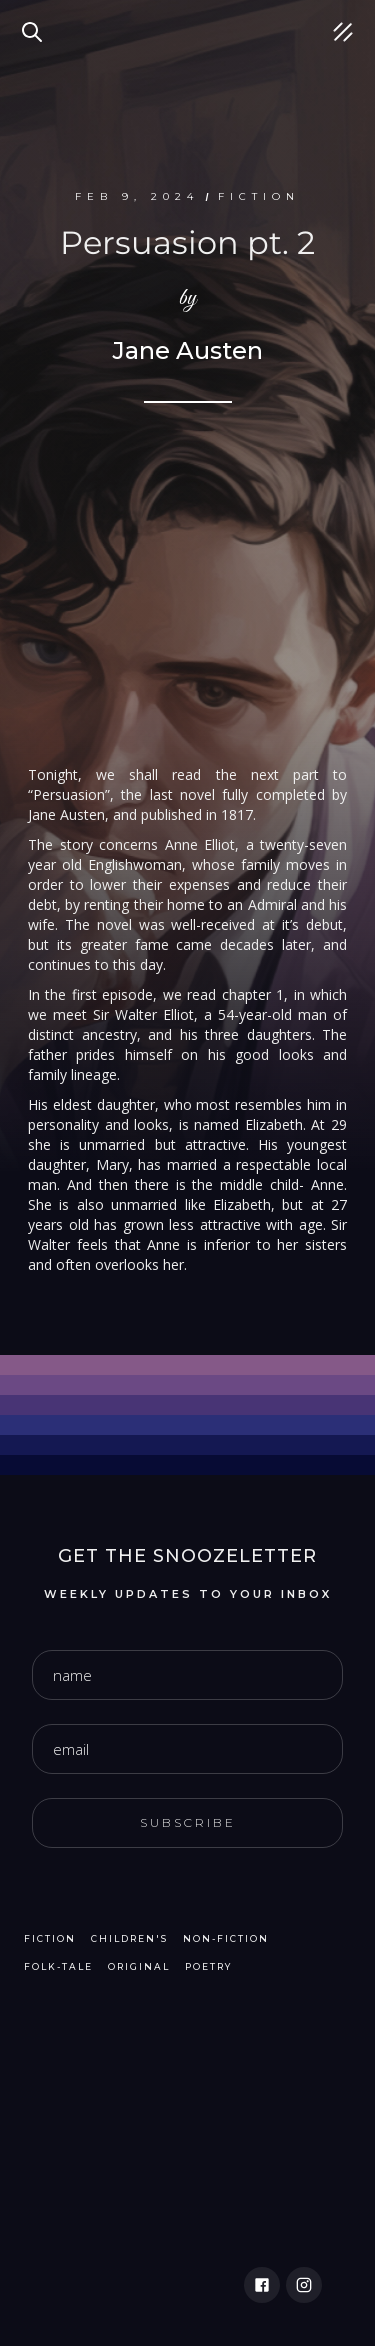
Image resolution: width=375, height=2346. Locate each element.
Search (35, 20)
